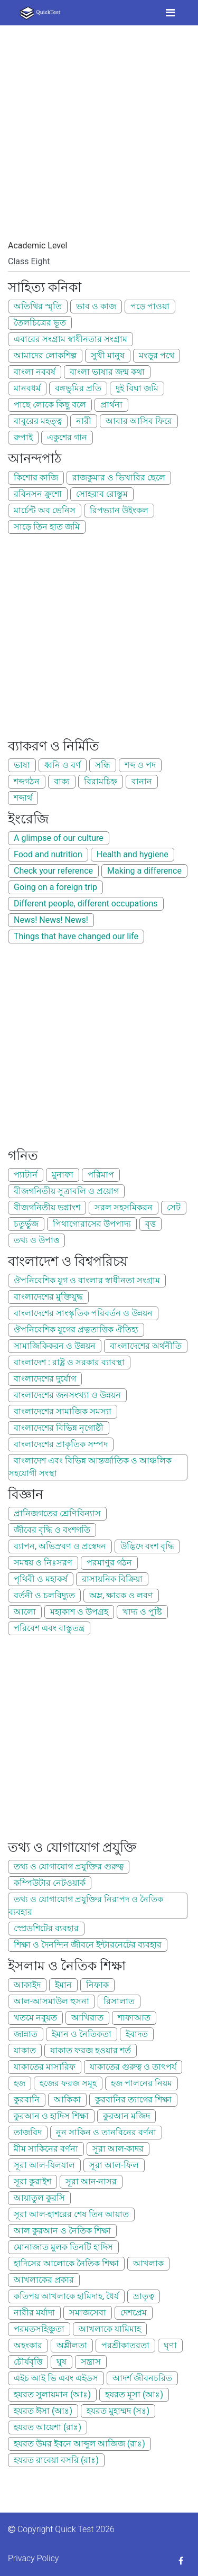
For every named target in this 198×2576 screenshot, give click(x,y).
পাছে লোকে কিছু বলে (50, 405)
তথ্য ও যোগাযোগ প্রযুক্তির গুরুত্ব (69, 1866)
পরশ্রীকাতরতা (125, 2345)
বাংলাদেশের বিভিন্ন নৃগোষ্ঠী (58, 1428)
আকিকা (67, 2100)
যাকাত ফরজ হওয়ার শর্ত (90, 2050)
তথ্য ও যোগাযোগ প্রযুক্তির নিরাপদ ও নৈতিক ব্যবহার (85, 1905)
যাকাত (25, 2050)
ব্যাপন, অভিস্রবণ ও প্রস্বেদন (60, 1546)
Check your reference (53, 871)
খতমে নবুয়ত (35, 2018)
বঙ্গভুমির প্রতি (78, 388)
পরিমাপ (101, 1175)
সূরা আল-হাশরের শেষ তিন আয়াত (71, 2214)
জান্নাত (25, 2034)
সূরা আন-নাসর (91, 2181)
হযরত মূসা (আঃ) (134, 2394)
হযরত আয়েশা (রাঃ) (47, 2427)
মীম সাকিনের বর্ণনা (46, 2149)
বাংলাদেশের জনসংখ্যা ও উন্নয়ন (67, 1395)
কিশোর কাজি (36, 477)
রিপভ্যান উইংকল (119, 510)
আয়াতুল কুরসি (39, 2198)
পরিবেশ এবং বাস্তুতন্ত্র (49, 1628)
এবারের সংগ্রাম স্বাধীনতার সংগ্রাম (70, 339)
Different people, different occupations (86, 903)
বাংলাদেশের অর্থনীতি (146, 1346)
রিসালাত (119, 2001)
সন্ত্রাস (91, 2362)
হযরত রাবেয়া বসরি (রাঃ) (56, 2460)
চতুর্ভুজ (26, 1224)
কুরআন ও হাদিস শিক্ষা (51, 2116)
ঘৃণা (170, 2345)
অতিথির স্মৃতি (38, 306)
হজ (19, 2083)
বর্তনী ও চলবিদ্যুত (44, 1595)
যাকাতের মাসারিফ (45, 2067)
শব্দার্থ (23, 798)
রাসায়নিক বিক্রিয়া (112, 1579)
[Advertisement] (99, 140)
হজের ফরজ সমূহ (68, 2083)
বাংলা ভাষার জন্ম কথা (107, 372)
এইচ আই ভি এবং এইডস (56, 2378)
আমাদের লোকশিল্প (45, 355)
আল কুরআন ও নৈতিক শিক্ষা (62, 2231)
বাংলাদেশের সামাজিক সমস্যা (62, 1411)
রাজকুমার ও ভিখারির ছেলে (118, 477)
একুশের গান (67, 437)
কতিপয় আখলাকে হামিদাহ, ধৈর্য (66, 2296)
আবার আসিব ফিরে (139, 421)
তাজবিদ (28, 2132)
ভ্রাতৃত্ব (143, 2296)
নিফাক (97, 1985)
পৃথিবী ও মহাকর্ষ (41, 1579)
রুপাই (23, 437)
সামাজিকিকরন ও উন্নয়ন (55, 1346)
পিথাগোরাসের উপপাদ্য (92, 1224)
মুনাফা (62, 1175)
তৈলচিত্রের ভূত (40, 323)
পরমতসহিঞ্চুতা (39, 2329)
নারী (83, 421)
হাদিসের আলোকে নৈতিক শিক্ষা (66, 2263)
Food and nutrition (48, 854)
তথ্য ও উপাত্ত (36, 1240)
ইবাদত (137, 2034)
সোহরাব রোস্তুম (102, 494)
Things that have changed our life (76, 936)
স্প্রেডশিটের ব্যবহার (46, 1928)
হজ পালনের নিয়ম (141, 2083)
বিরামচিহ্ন (100, 781)
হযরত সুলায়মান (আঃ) (52, 2394)
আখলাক (148, 2263)
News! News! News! (51, 920)
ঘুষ (61, 2362)
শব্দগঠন (27, 781)
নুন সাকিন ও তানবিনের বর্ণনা (106, 2132)
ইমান (63, 1985)
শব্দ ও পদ (140, 765)
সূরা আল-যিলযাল (44, 2165)
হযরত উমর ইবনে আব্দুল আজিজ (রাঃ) (79, 2444)
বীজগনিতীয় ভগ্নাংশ (47, 1207)
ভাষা (22, 765)
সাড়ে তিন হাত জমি (47, 527)
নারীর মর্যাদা (34, 2313)
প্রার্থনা (111, 405)
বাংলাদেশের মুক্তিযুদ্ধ (48, 1297)
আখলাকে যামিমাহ (110, 2329)
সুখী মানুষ (108, 355)
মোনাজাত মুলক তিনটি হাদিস (63, 2247)
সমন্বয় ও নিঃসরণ (43, 1563)
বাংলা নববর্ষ (34, 372)
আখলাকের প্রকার (44, 2280)
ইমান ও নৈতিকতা (81, 2034)
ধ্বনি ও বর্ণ (62, 765)
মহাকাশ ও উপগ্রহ (79, 1612)
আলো (25, 1612)
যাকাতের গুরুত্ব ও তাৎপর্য (133, 2067)
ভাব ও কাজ (96, 306)
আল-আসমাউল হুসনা (51, 2001)
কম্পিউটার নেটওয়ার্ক (50, 1883)
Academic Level (37, 245)
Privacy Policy (33, 2558)
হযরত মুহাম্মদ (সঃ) (118, 2411)
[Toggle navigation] (170, 13)
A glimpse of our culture (58, 838)
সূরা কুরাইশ (32, 2181)
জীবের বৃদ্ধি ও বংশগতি (52, 1530)
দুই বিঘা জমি (137, 388)
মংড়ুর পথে (156, 355)
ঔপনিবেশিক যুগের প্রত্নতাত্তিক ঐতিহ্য (76, 1329)
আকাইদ (27, 1985)
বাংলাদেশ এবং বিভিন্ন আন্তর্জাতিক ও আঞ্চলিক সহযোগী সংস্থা (90, 1467)
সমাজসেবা (87, 2313)
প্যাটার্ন (25, 1175)
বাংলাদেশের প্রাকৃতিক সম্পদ (61, 1444)
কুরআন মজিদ (126, 2116)
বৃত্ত (150, 1224)
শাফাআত (134, 2018)
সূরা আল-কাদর (118, 2149)
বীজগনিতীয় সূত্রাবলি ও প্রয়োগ (66, 1191)
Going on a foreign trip (55, 887)
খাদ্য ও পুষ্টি (142, 1612)
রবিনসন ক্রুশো (38, 494)
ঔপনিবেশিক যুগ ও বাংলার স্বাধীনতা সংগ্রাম (87, 1280)
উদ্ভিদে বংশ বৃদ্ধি (147, 1546)
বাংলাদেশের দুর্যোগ (45, 1379)
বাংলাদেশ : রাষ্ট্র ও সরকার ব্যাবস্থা (69, 1362)
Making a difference (144, 871)
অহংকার (28, 2345)
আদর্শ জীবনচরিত (142, 2378)
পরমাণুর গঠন (109, 1563)
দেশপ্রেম (133, 2313)
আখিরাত (87, 2018)
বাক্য (62, 781)
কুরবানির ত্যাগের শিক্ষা (133, 2100)
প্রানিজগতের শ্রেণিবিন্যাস (57, 1513)
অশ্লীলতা (71, 2345)
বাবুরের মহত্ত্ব (38, 421)
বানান (141, 781)
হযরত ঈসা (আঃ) (43, 2411)
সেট (174, 1207)
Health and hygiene (132, 854)
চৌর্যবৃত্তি (28, 2362)
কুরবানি (27, 2100)
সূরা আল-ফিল (113, 2165)
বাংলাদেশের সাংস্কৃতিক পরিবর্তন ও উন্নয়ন (83, 1313)
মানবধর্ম (27, 388)
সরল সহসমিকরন (124, 1207)
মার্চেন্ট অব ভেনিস (45, 510)
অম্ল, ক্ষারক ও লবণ (121, 1595)
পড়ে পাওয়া (149, 306)
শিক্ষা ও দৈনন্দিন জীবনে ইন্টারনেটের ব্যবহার (88, 1945)
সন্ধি (102, 765)
